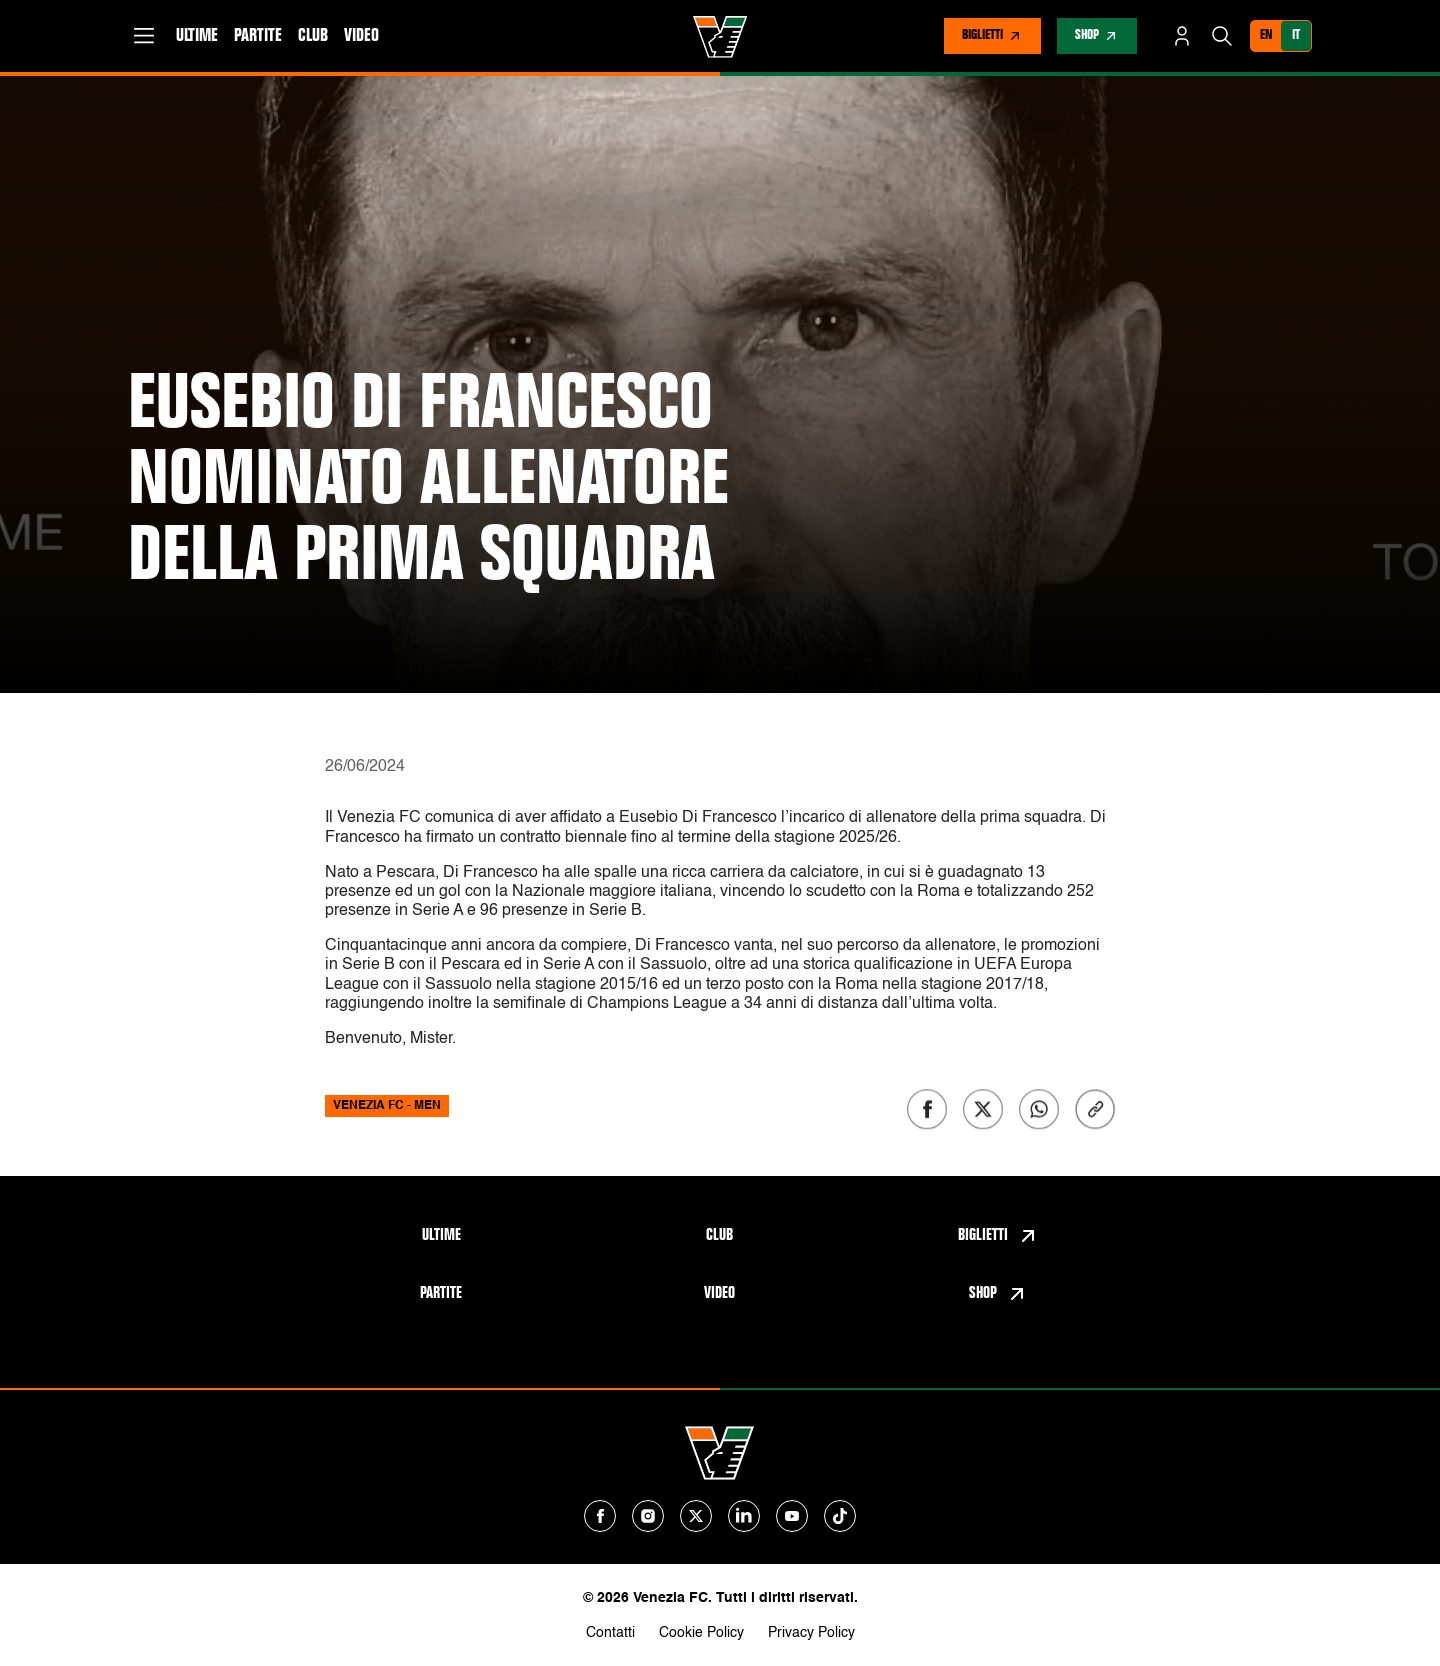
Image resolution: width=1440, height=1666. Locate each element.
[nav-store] (1097, 36)
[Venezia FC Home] (720, 37)
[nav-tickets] (992, 36)
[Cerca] (1222, 36)
